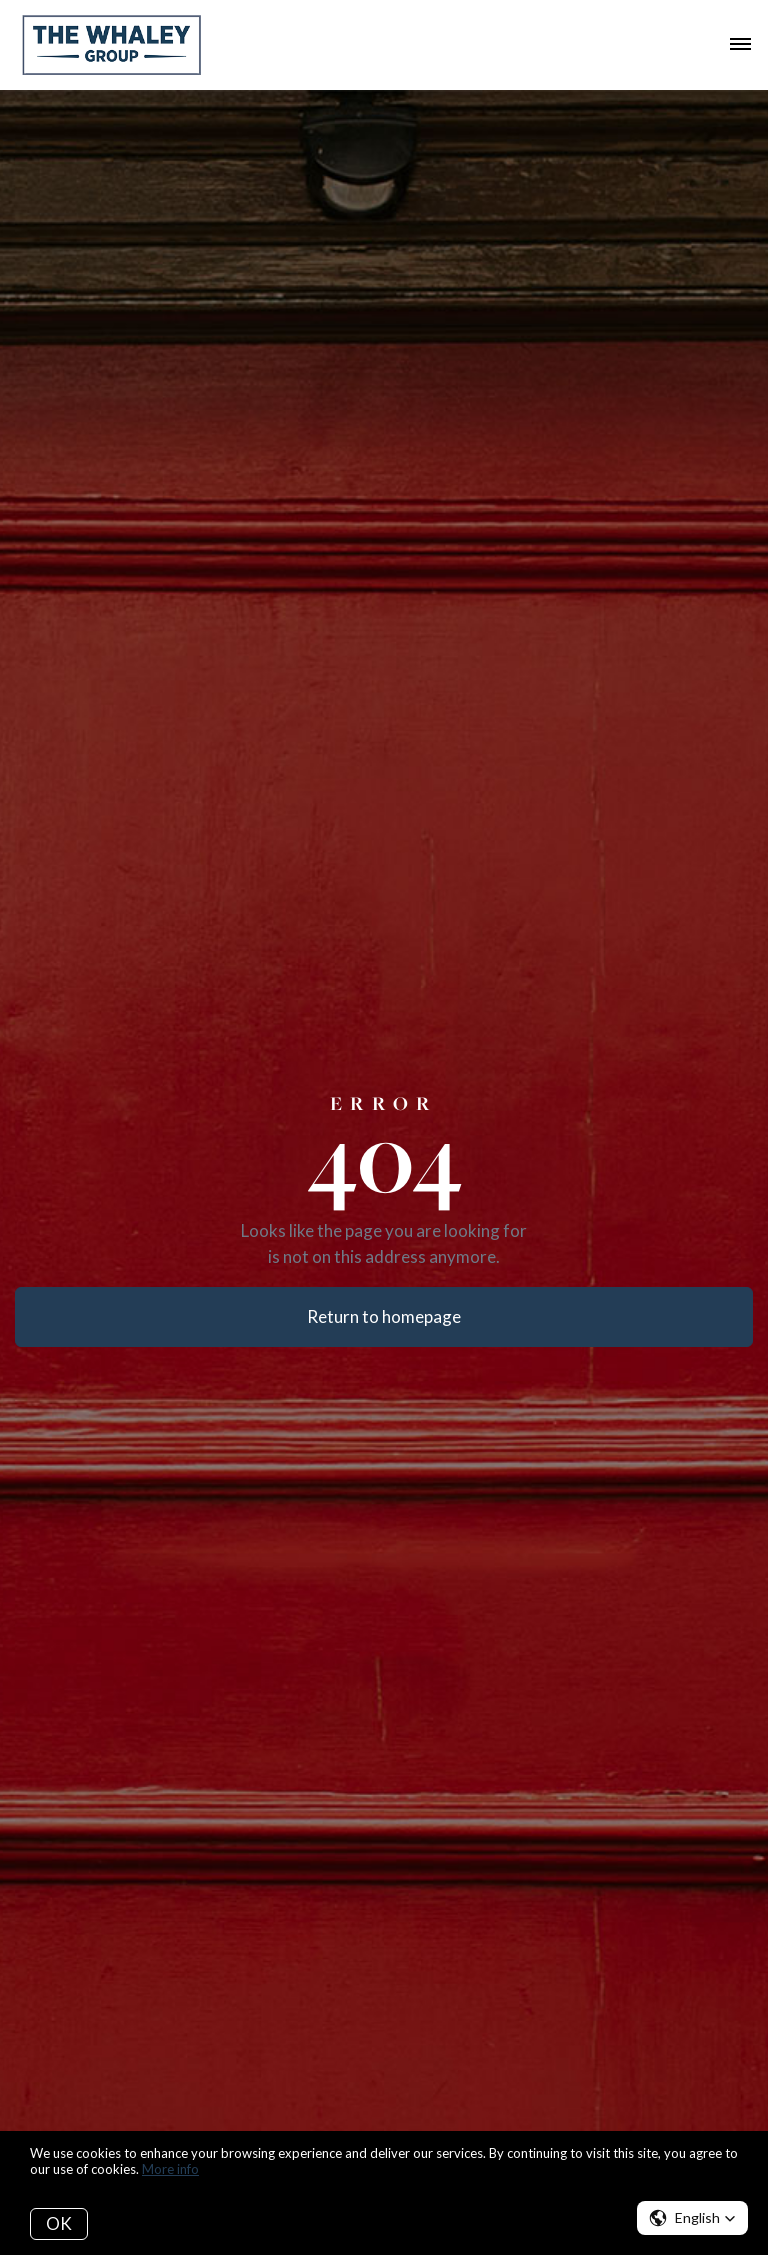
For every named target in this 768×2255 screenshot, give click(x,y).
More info (170, 2169)
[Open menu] (740, 45)
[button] (692, 2218)
